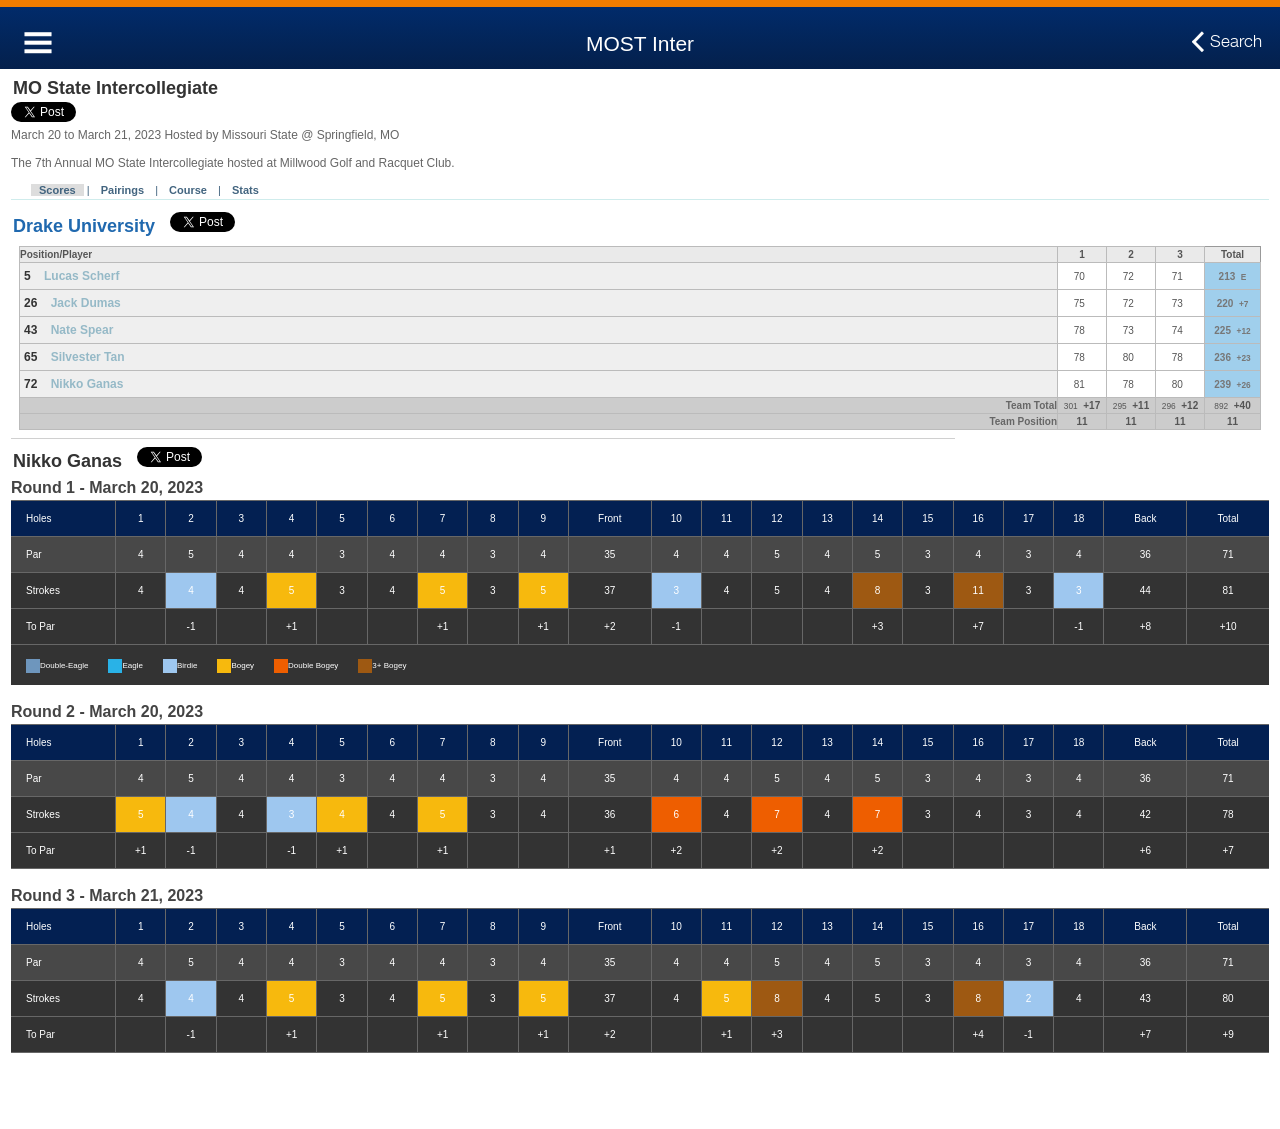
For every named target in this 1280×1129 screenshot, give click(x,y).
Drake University (84, 226)
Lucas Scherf (81, 276)
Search (1236, 42)
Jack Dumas (86, 303)
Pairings (122, 190)
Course (188, 190)
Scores (57, 190)
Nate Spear (82, 330)
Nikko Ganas (87, 384)
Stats (245, 190)
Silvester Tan (88, 357)
